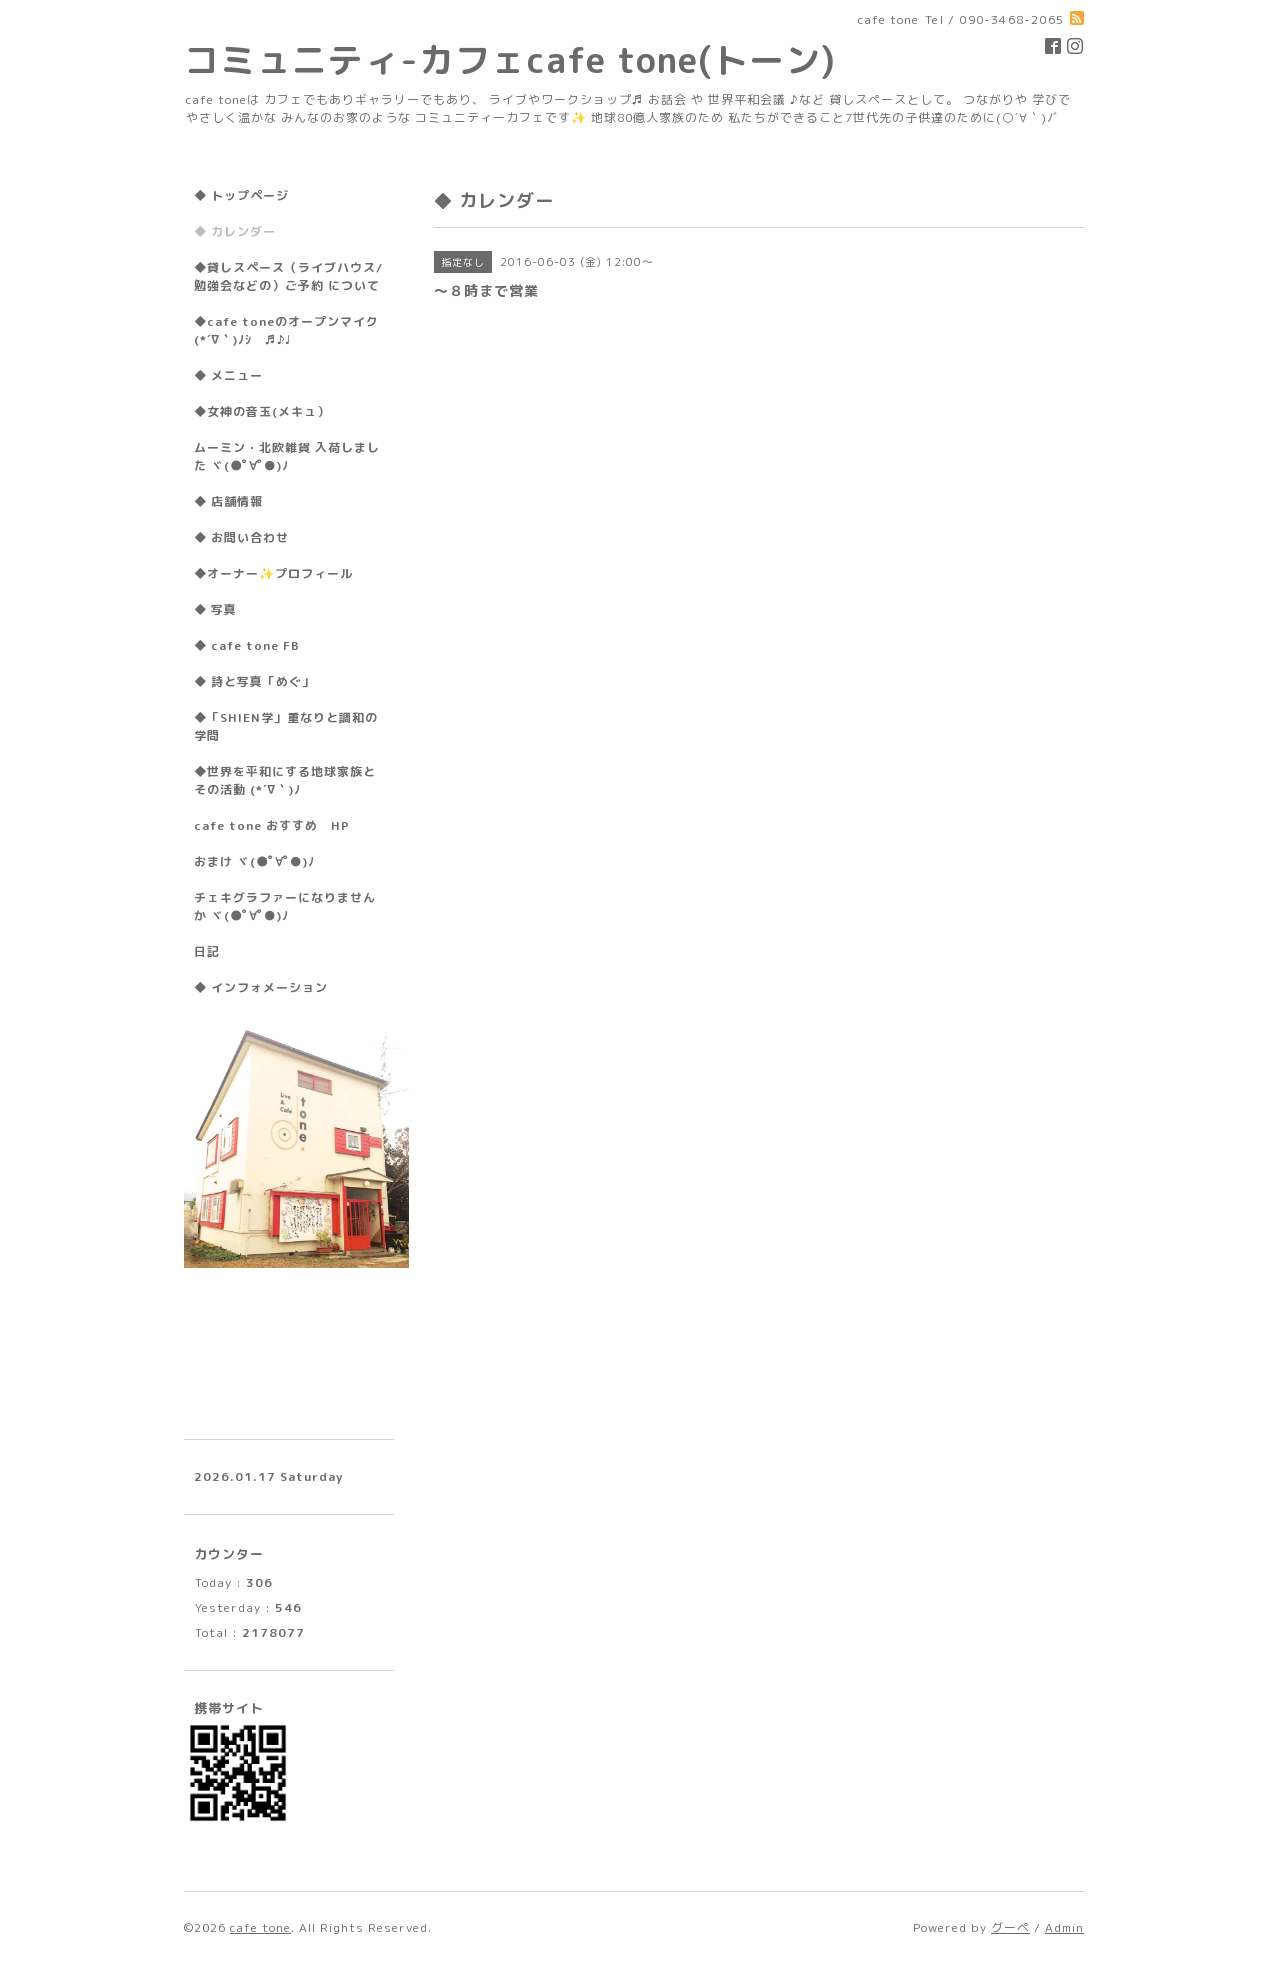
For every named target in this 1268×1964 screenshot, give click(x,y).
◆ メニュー (228, 375)
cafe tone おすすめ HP (272, 825)
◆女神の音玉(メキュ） (262, 411)
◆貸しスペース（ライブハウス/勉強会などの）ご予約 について (288, 276)
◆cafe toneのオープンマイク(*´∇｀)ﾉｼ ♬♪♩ (286, 330)
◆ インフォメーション (261, 987)
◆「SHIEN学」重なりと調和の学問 (286, 726)
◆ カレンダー (235, 231)
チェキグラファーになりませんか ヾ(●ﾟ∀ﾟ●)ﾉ (285, 906)
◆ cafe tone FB (247, 645)
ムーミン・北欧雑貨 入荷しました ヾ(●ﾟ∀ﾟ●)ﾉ (287, 456)
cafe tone (260, 1927)
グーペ (1010, 1927)
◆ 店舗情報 (228, 501)
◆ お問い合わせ (241, 537)
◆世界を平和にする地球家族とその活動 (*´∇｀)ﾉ (285, 780)
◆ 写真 (215, 609)
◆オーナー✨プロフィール (273, 573)
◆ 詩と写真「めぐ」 (254, 681)
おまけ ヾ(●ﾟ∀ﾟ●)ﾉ (254, 861)
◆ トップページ (241, 195)
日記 (207, 951)
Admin (1064, 1927)
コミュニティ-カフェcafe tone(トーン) (510, 59)
